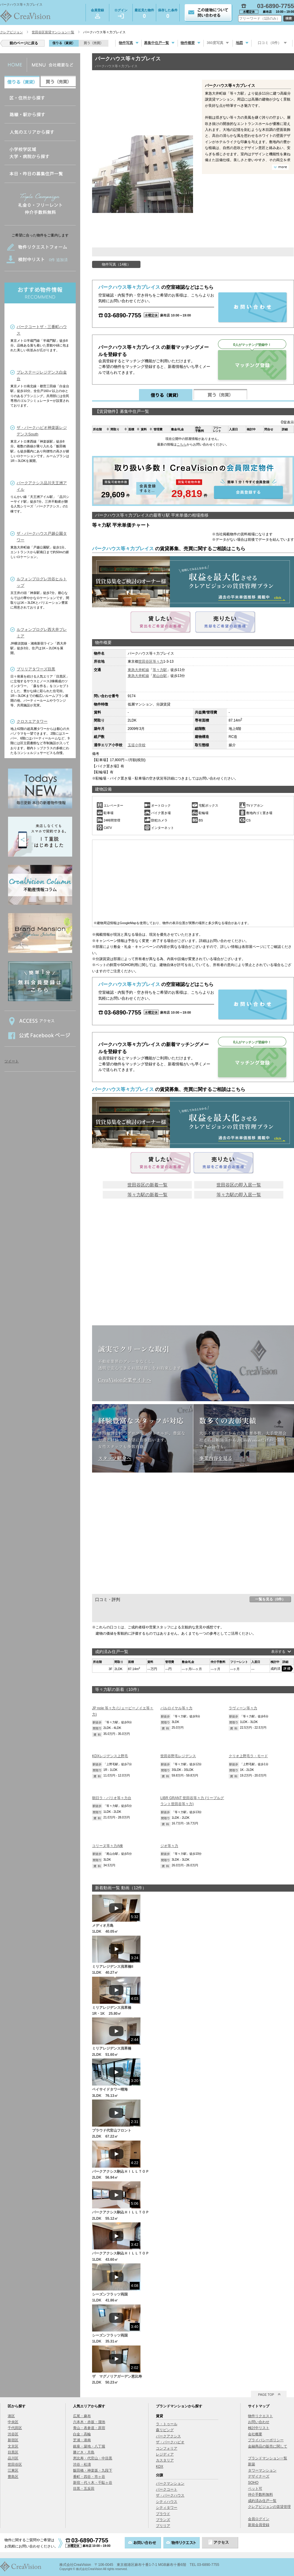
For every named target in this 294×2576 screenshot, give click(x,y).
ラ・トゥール (166, 2424)
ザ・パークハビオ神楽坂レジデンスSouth (42, 430)
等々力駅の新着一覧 (147, 1194)
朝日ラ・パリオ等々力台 (111, 1798)
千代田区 (15, 2428)
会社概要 (255, 2434)
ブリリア (163, 2526)
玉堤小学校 (137, 745)
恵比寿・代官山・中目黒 (92, 2458)
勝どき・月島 (83, 2452)
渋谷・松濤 (82, 2464)
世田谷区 (145, 661)
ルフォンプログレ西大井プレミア (42, 632)
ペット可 (255, 2488)
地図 (239, 43)
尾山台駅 (160, 676)
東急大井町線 (138, 670)
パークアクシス (168, 2436)
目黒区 (13, 2452)
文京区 (13, 2446)
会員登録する (193, 481)
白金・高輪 (82, 2434)
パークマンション (170, 2483)
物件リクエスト (260, 2416)
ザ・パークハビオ (170, 2442)
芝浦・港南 (82, 2440)
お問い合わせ (258, 2422)
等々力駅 (160, 670)
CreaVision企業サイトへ (124, 1379)
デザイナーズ (258, 2476)
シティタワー (166, 2508)
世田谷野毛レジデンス (178, 1756)
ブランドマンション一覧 (267, 2458)
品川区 (13, 2458)
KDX (159, 2466)
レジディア (165, 2454)
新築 (251, 2464)
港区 (11, 2416)
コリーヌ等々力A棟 (107, 1846)
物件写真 (126, 43)
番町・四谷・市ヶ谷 (89, 2477)
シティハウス (166, 2502)
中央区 (13, 2422)
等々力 (158, 661)
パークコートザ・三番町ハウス (42, 329)
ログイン (120, 13)
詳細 (287, 1669)
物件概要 (188, 43)
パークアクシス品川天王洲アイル (42, 486)
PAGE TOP (266, 2394)
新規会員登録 (258, 2525)
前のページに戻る (24, 43)
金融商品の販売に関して (267, 2446)
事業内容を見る (216, 1458)
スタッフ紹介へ (114, 1458)
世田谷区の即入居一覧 (238, 1184)
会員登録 (97, 13)
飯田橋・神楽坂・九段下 (92, 2470)
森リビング (165, 2430)
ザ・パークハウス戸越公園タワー (42, 536)
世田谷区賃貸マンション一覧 (53, 32)
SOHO (253, 2483)
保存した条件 (168, 14)
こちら (181, 444)
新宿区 (13, 2440)
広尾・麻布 (82, 2416)
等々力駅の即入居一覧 (238, 1194)
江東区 (13, 2470)
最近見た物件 (144, 14)
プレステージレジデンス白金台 (42, 375)
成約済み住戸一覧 (262, 2501)
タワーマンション (262, 2470)
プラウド (163, 2514)
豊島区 (13, 2477)
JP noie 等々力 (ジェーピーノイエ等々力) (122, 1711)
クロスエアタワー (32, 721)
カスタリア (165, 2460)
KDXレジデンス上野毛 (110, 1756)
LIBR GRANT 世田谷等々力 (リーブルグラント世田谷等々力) (192, 1801)
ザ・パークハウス (170, 2495)
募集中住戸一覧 (156, 43)
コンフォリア (166, 2448)
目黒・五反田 (83, 2488)
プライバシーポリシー (266, 2440)
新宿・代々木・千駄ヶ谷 (92, 2483)
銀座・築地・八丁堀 (89, 2446)
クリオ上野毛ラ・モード (248, 1756)
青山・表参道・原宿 (89, 2428)
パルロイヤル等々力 (176, 1708)
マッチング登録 (252, 365)
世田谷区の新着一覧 (147, 1184)
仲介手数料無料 (260, 2494)
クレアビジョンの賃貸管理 (269, 2507)
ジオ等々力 (169, 1846)
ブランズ (163, 2520)
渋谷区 (13, 2434)
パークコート (166, 2489)
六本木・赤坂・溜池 (89, 2422)
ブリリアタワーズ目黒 (36, 669)
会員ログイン (258, 2519)
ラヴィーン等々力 (243, 1708)
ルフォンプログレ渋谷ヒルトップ (42, 582)
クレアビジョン (11, 32)
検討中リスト (258, 2428)
